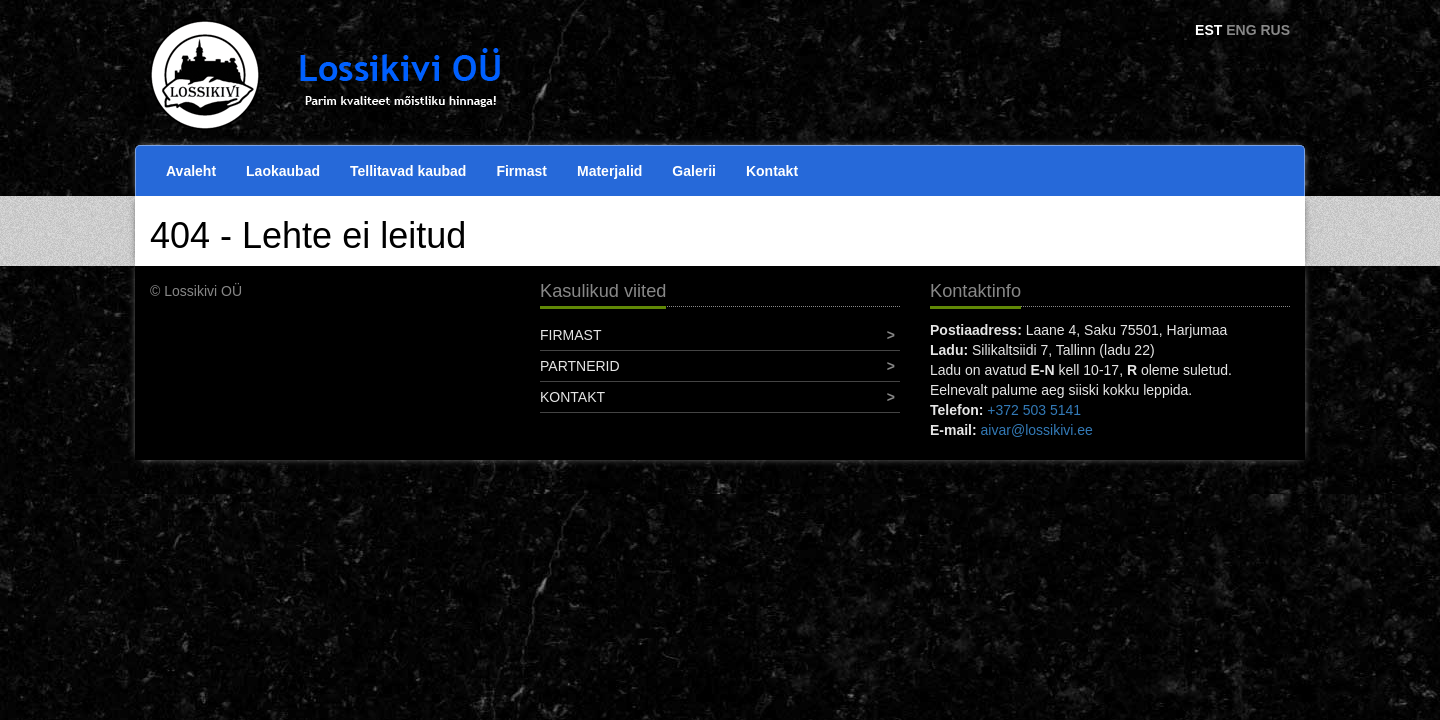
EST (1208, 30)
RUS (1275, 30)
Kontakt (772, 171)
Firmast (521, 171)
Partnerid (580, 366)
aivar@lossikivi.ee (1037, 430)
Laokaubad (283, 171)
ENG (1241, 30)
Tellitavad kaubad (408, 171)
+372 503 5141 (1034, 410)
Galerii (694, 171)
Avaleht (191, 171)
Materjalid (609, 171)
